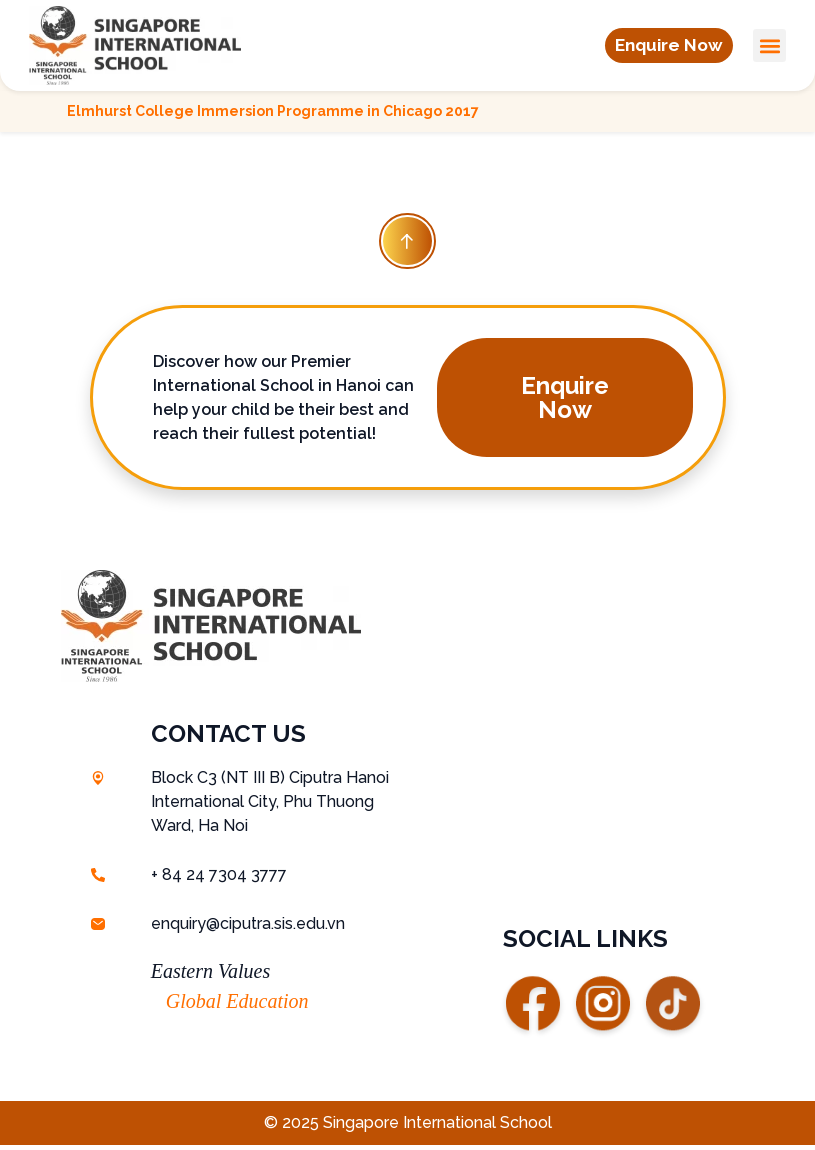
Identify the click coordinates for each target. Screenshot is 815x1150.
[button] (665, 46)
